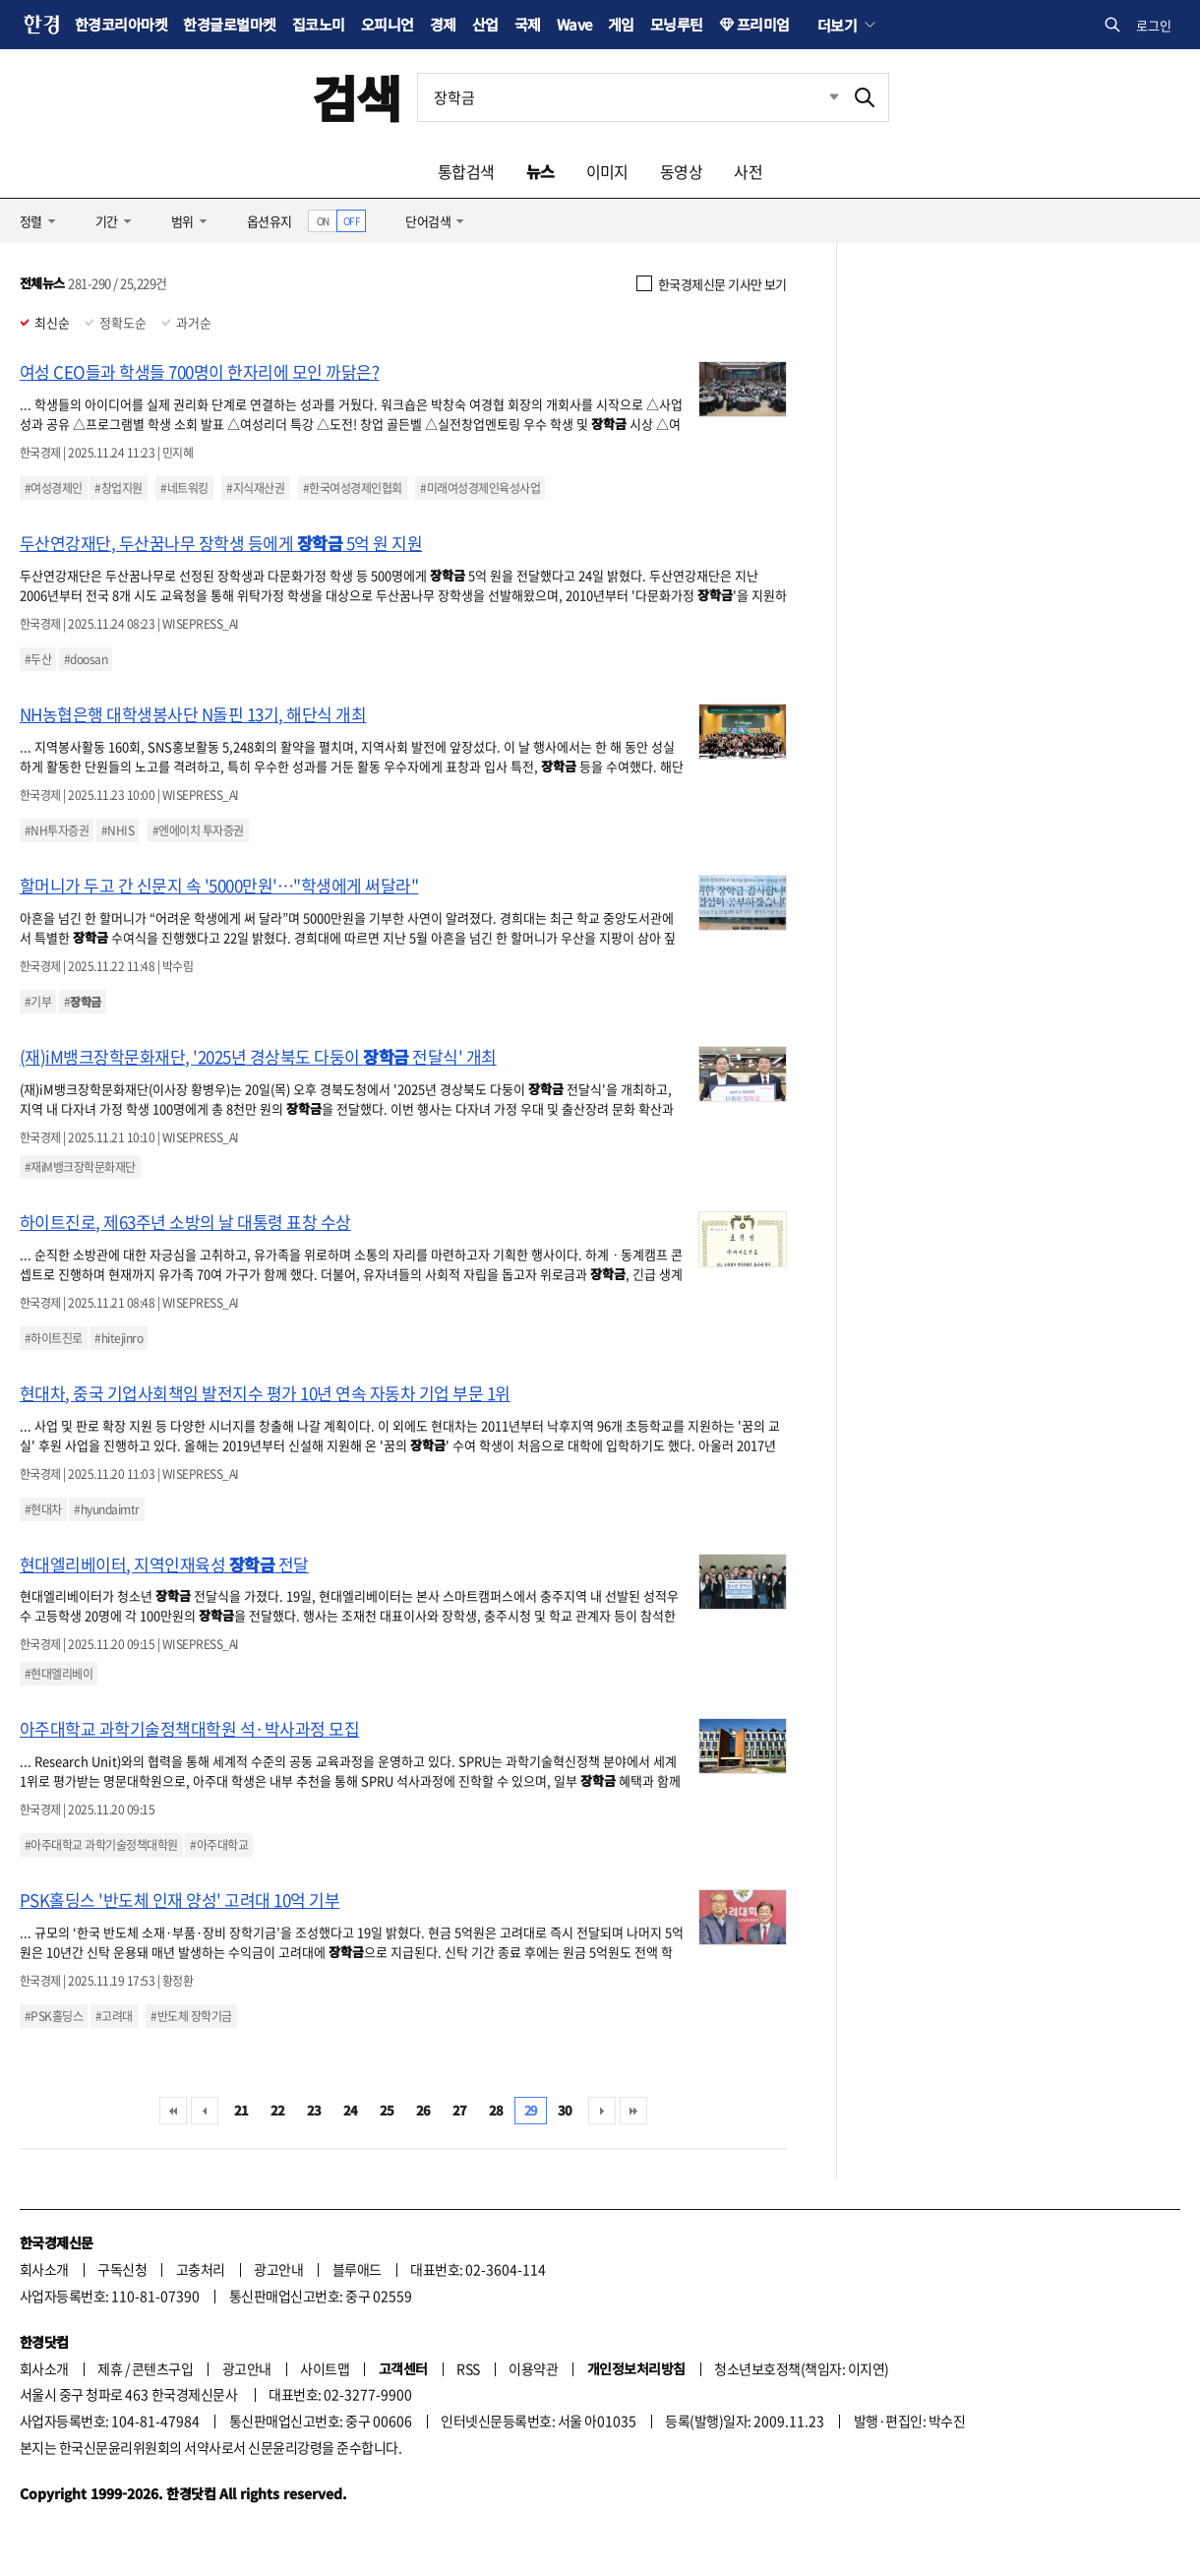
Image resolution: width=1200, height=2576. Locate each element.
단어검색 (427, 221)
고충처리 (200, 2269)
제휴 (109, 2368)
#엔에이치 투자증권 (198, 830)
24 (350, 2110)
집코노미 (318, 24)
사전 (748, 171)
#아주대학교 (219, 1845)
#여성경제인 (54, 488)
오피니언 (387, 24)
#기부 (38, 1002)
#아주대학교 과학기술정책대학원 (101, 1845)
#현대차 (43, 1509)
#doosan (85, 659)
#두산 (38, 659)
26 (423, 2110)
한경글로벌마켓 (229, 24)
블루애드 (357, 2269)
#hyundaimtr (106, 1509)
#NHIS (117, 830)
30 (565, 2110)
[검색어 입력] (629, 97)
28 (496, 2110)
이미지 (607, 171)
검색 (356, 97)
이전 (204, 2110)
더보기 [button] (837, 24)
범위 (182, 221)
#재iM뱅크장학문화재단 (80, 1167)
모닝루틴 (676, 24)
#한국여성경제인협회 (352, 488)
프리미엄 (763, 24)
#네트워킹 (184, 488)
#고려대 (114, 2016)
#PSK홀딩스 (54, 2016)
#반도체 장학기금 (190, 2016)
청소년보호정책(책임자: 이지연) (801, 2368)
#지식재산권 (255, 488)
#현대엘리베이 (58, 1674)
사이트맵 (324, 2368)
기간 (106, 221)
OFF (351, 221)
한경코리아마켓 (121, 24)
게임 (621, 24)
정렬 (31, 221)
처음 (173, 2110)
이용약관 (533, 2368)
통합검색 (466, 171)
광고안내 (278, 2269)
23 (314, 2110)
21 (241, 2110)
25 (387, 2110)
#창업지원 (118, 488)
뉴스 (540, 171)
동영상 (681, 171)
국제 (527, 24)
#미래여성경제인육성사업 (480, 488)
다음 (602, 2110)
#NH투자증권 (57, 830)
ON (323, 221)
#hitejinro (118, 1338)
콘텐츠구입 (162, 2368)
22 (277, 2110)
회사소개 (44, 2269)
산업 (485, 24)
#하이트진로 (54, 1338)
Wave (574, 24)
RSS (467, 2368)
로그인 (1153, 25)
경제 (443, 24)
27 (459, 2110)
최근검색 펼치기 (819, 97)
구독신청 (122, 2269)
